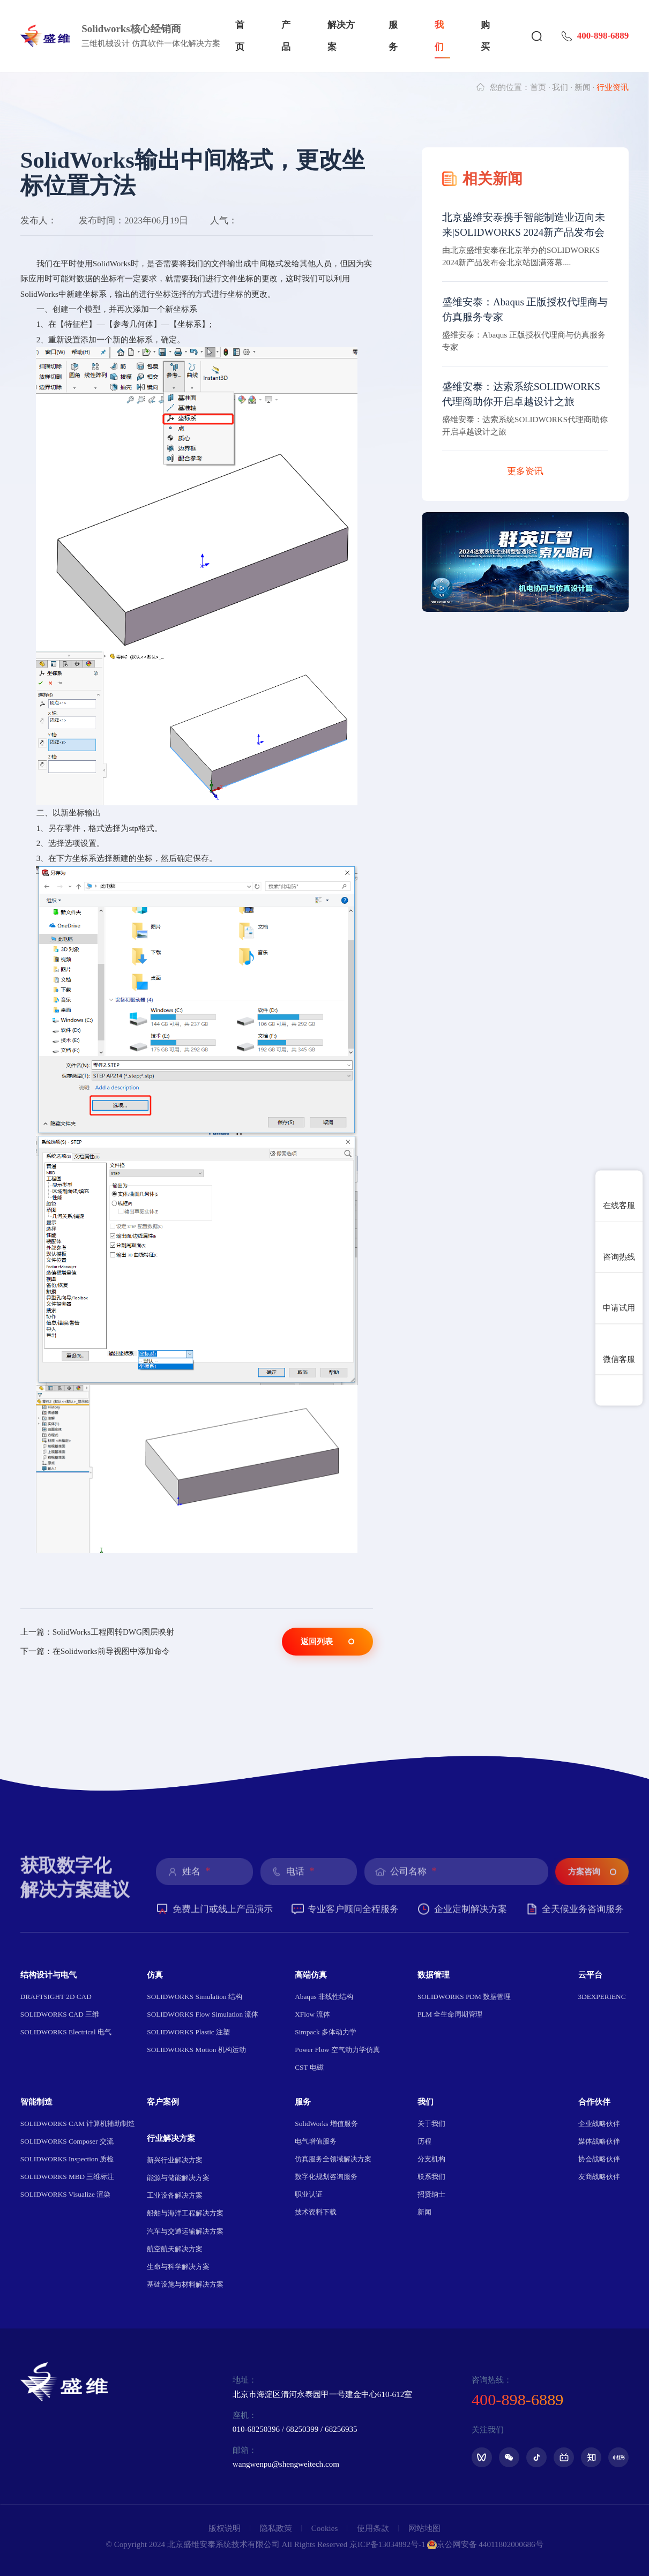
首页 (239, 36)
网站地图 (424, 2528)
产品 (285, 36)
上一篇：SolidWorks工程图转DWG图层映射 (97, 1632)
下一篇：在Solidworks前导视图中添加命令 (95, 1651)
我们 (439, 36)
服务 (393, 36)
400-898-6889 (595, 36)
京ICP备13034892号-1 (387, 2544)
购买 (485, 36)
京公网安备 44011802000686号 (485, 2544)
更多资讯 (525, 471)
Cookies (324, 2528)
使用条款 (373, 2528)
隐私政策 (276, 2528)
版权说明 (224, 2528)
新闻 (583, 87)
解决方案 (341, 36)
